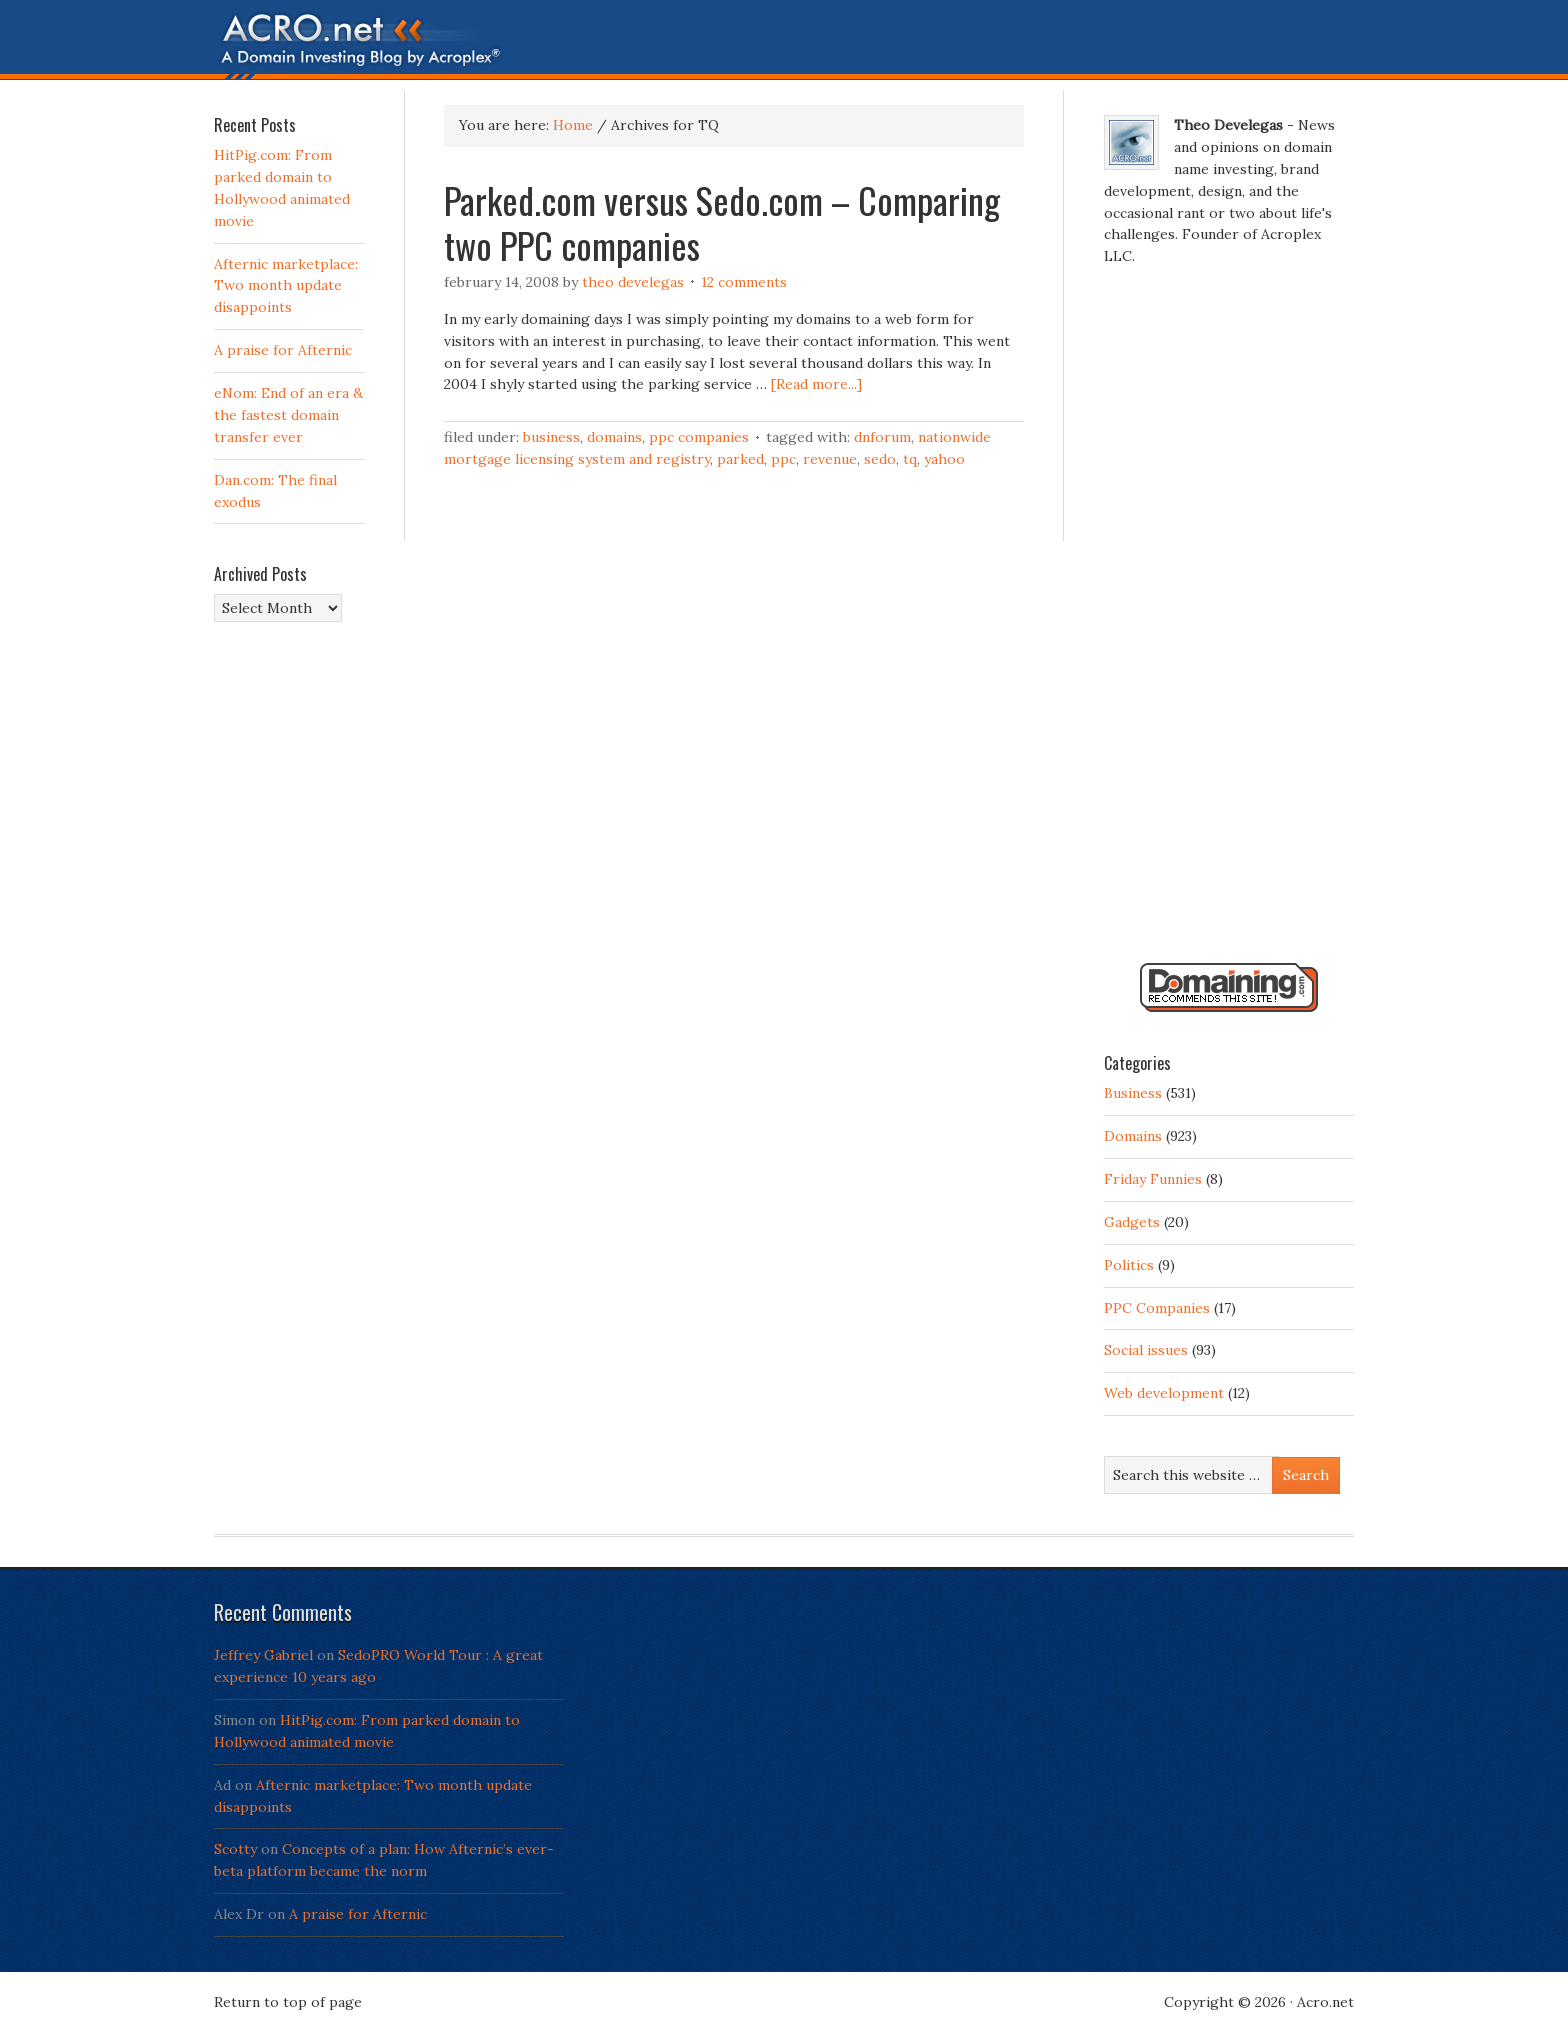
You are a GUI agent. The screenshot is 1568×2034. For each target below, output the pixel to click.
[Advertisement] (1229, 623)
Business (551, 437)
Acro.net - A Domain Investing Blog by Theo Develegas (784, 45)
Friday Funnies (1153, 1179)
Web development (1164, 1393)
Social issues (1146, 1350)
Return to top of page (288, 2002)
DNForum (882, 437)
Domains (614, 437)
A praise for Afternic (283, 350)
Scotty (235, 1849)
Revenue (830, 459)
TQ (910, 459)
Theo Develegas (633, 282)
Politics (1129, 1265)
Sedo (880, 459)
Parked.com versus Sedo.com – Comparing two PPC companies (722, 222)
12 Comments (744, 282)
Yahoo (944, 459)
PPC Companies (699, 437)
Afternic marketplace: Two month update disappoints (286, 286)
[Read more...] (816, 384)
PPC (783, 459)
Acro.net (1325, 2002)
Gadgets (1132, 1222)
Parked (740, 459)
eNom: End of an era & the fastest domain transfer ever (288, 415)
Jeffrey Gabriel (263, 1655)
